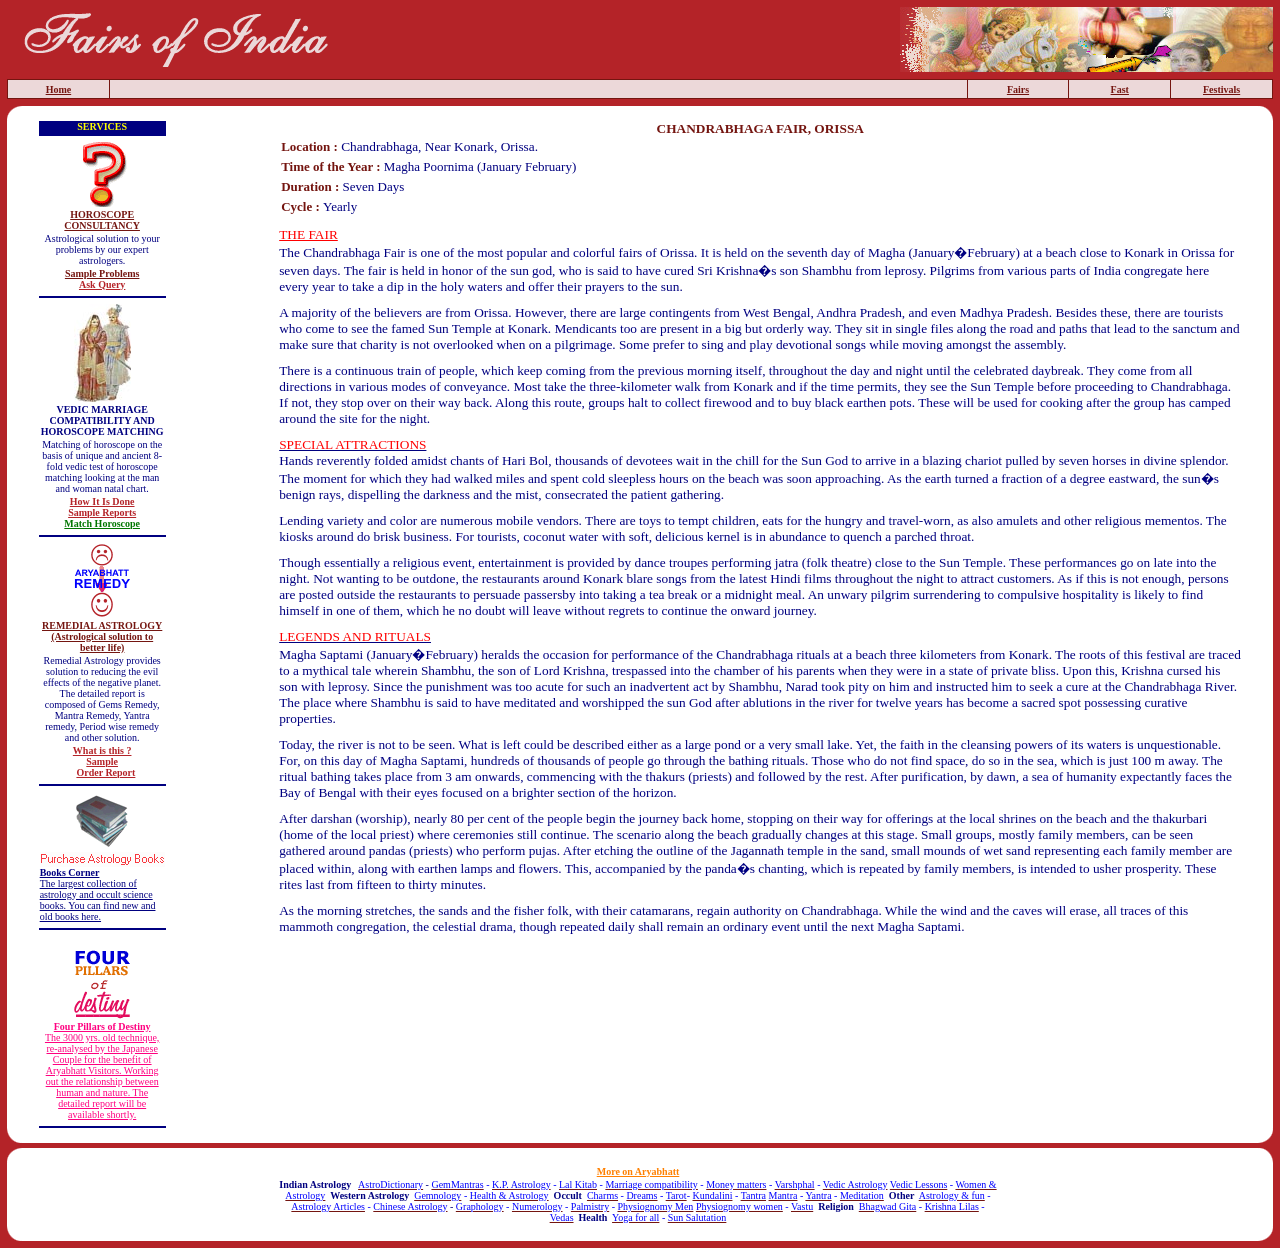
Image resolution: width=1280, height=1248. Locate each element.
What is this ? (102, 750)
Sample (102, 761)
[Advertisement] (760, 995)
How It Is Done (102, 501)
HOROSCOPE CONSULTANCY (102, 220)
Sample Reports (102, 512)
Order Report (105, 772)
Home (59, 89)
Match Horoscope (102, 523)
